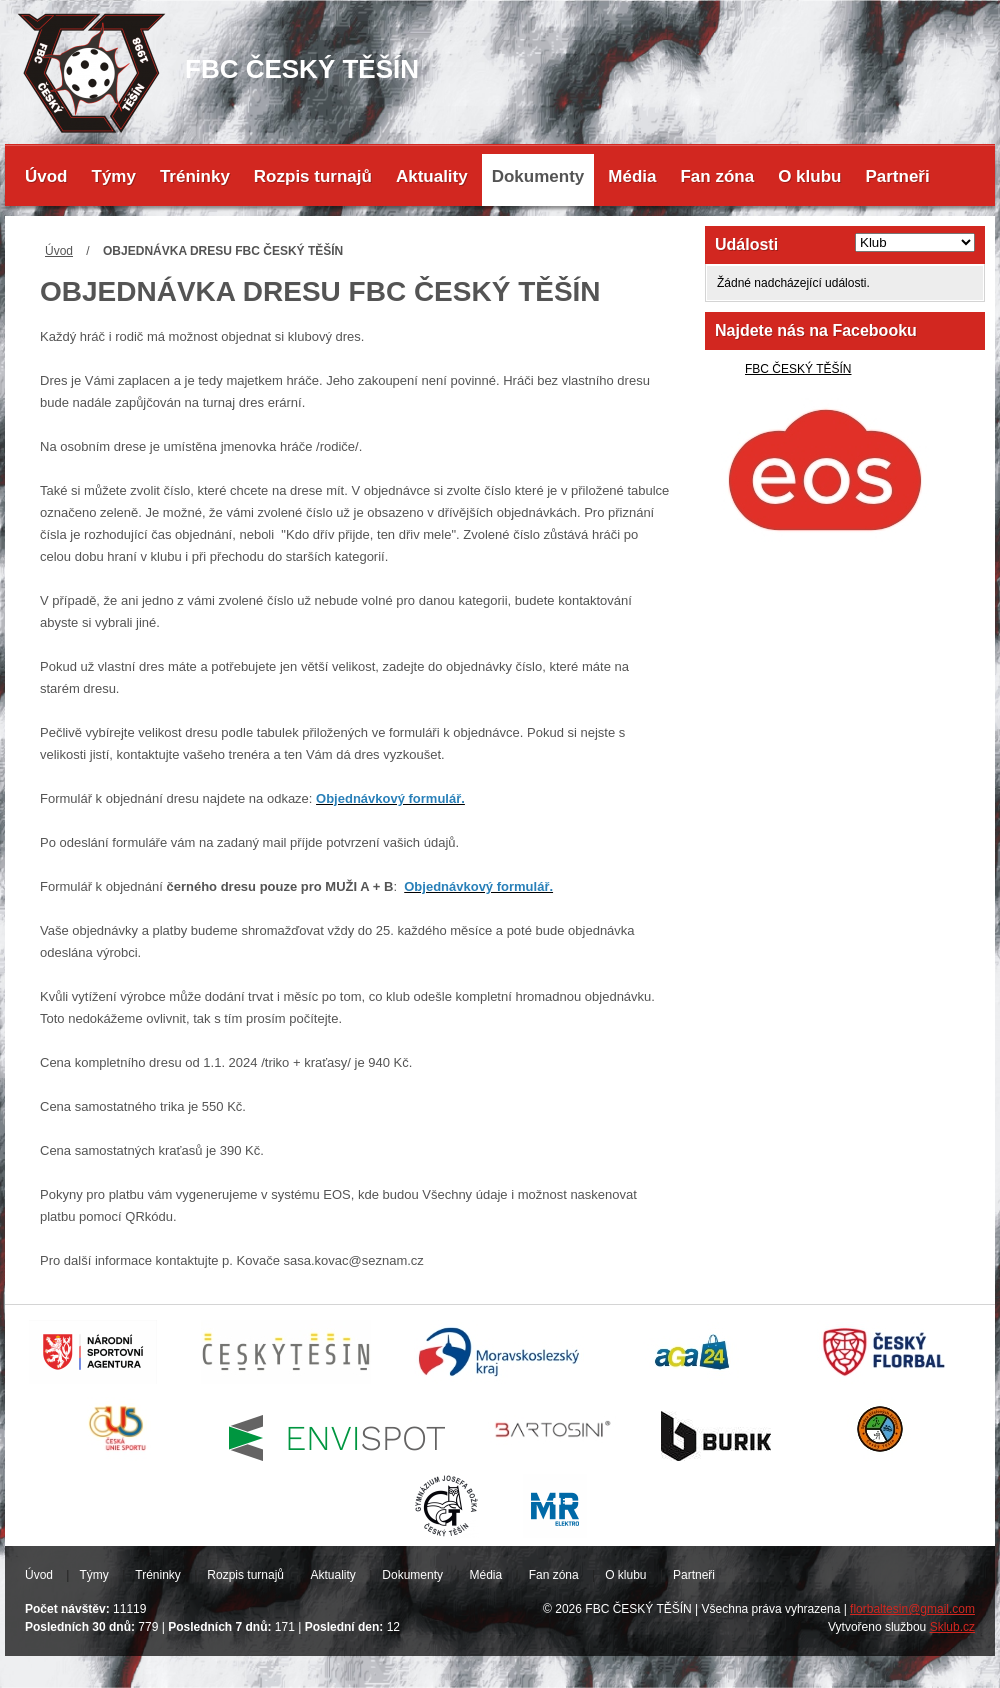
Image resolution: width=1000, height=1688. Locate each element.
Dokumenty (538, 176)
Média (632, 176)
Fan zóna (717, 176)
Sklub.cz (952, 1627)
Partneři (897, 176)
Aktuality (432, 176)
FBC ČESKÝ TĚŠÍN (798, 369)
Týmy (114, 176)
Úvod (46, 176)
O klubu (809, 176)
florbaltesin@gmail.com (912, 1609)
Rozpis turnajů (313, 176)
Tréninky (195, 176)
